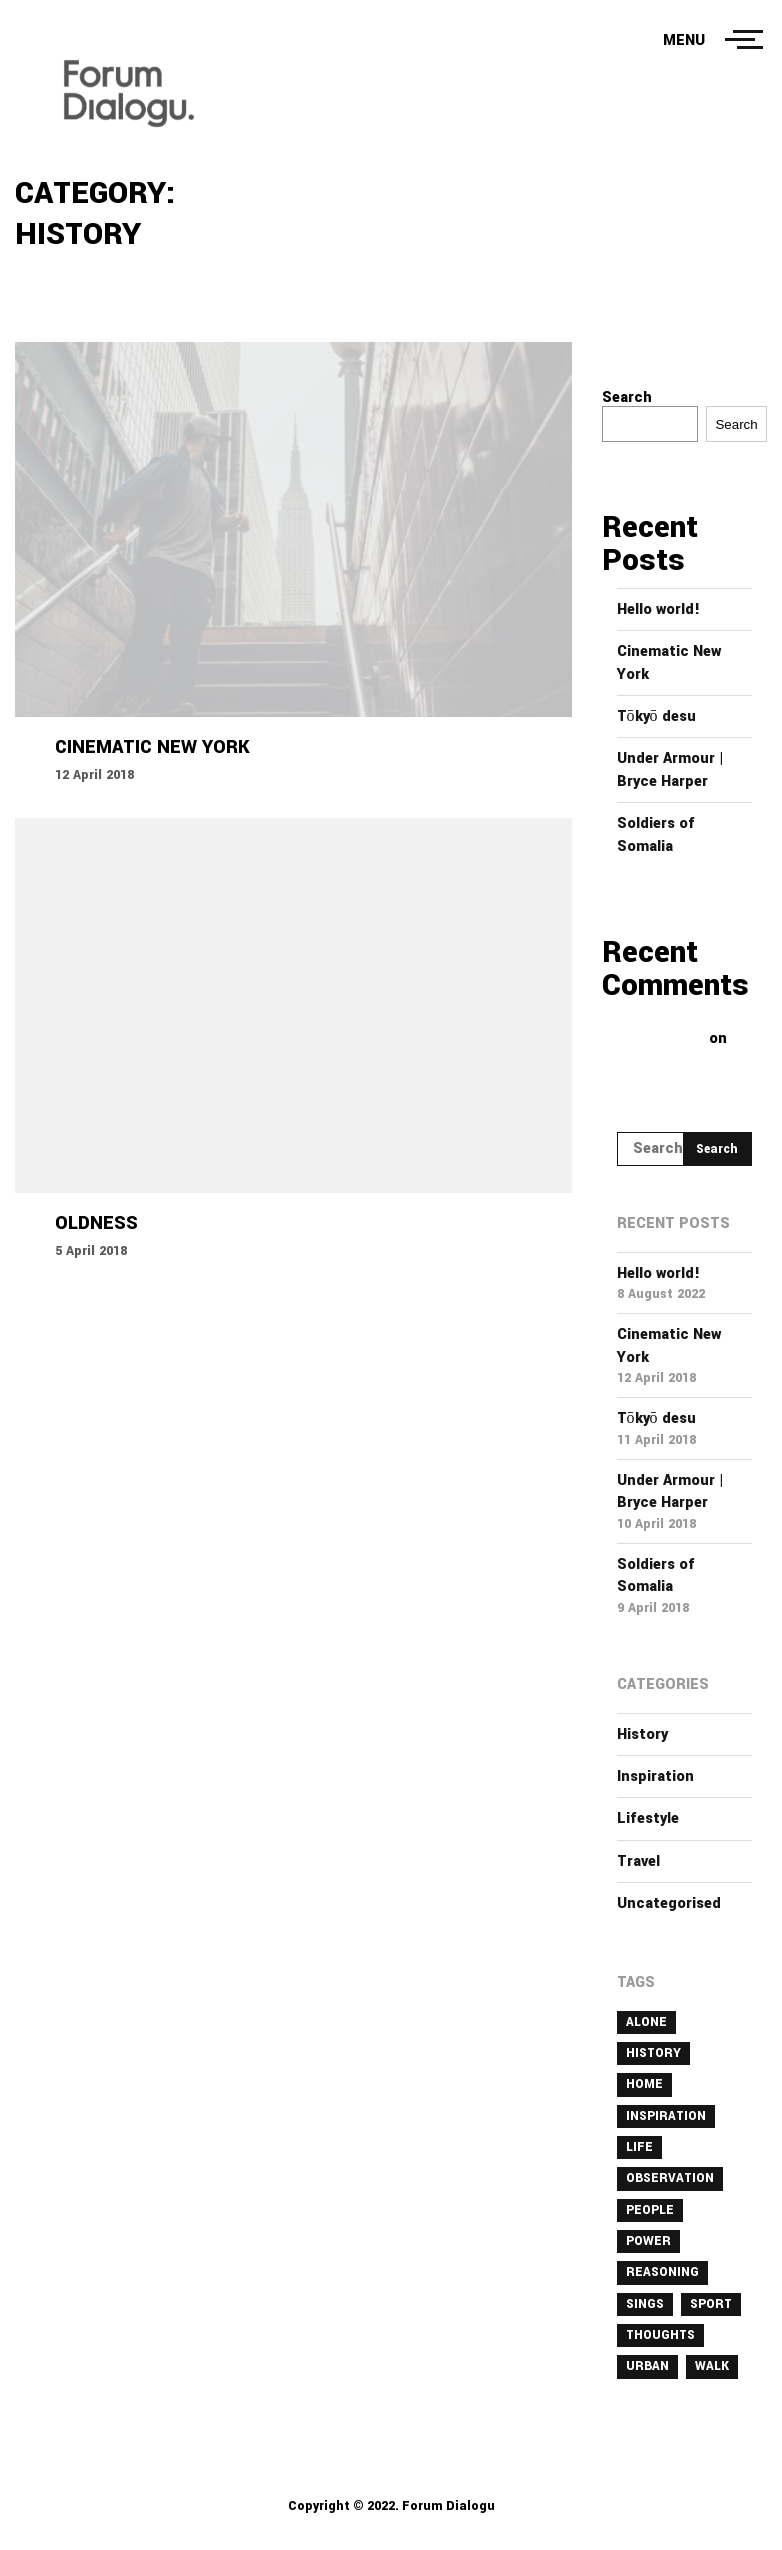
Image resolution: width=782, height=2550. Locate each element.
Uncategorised (669, 1903)
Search (627, 397)
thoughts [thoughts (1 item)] (660, 2335)
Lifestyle (648, 1818)
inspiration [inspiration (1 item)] (666, 2116)
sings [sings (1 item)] (645, 2304)
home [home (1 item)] (644, 2084)
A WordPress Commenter (667, 1030)
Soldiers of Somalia (656, 834)
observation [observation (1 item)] (670, 2178)
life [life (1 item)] (639, 2147)
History (642, 1734)
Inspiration (655, 1776)
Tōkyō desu (656, 716)
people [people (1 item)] (650, 2210)
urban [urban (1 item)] (647, 2366)
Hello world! (658, 609)
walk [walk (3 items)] (712, 2366)
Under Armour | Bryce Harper (670, 769)
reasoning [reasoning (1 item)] (662, 2272)
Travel (638, 1861)
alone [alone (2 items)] (646, 2022)
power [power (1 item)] (648, 2241)
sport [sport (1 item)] (711, 2304)
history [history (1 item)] (653, 2053)
